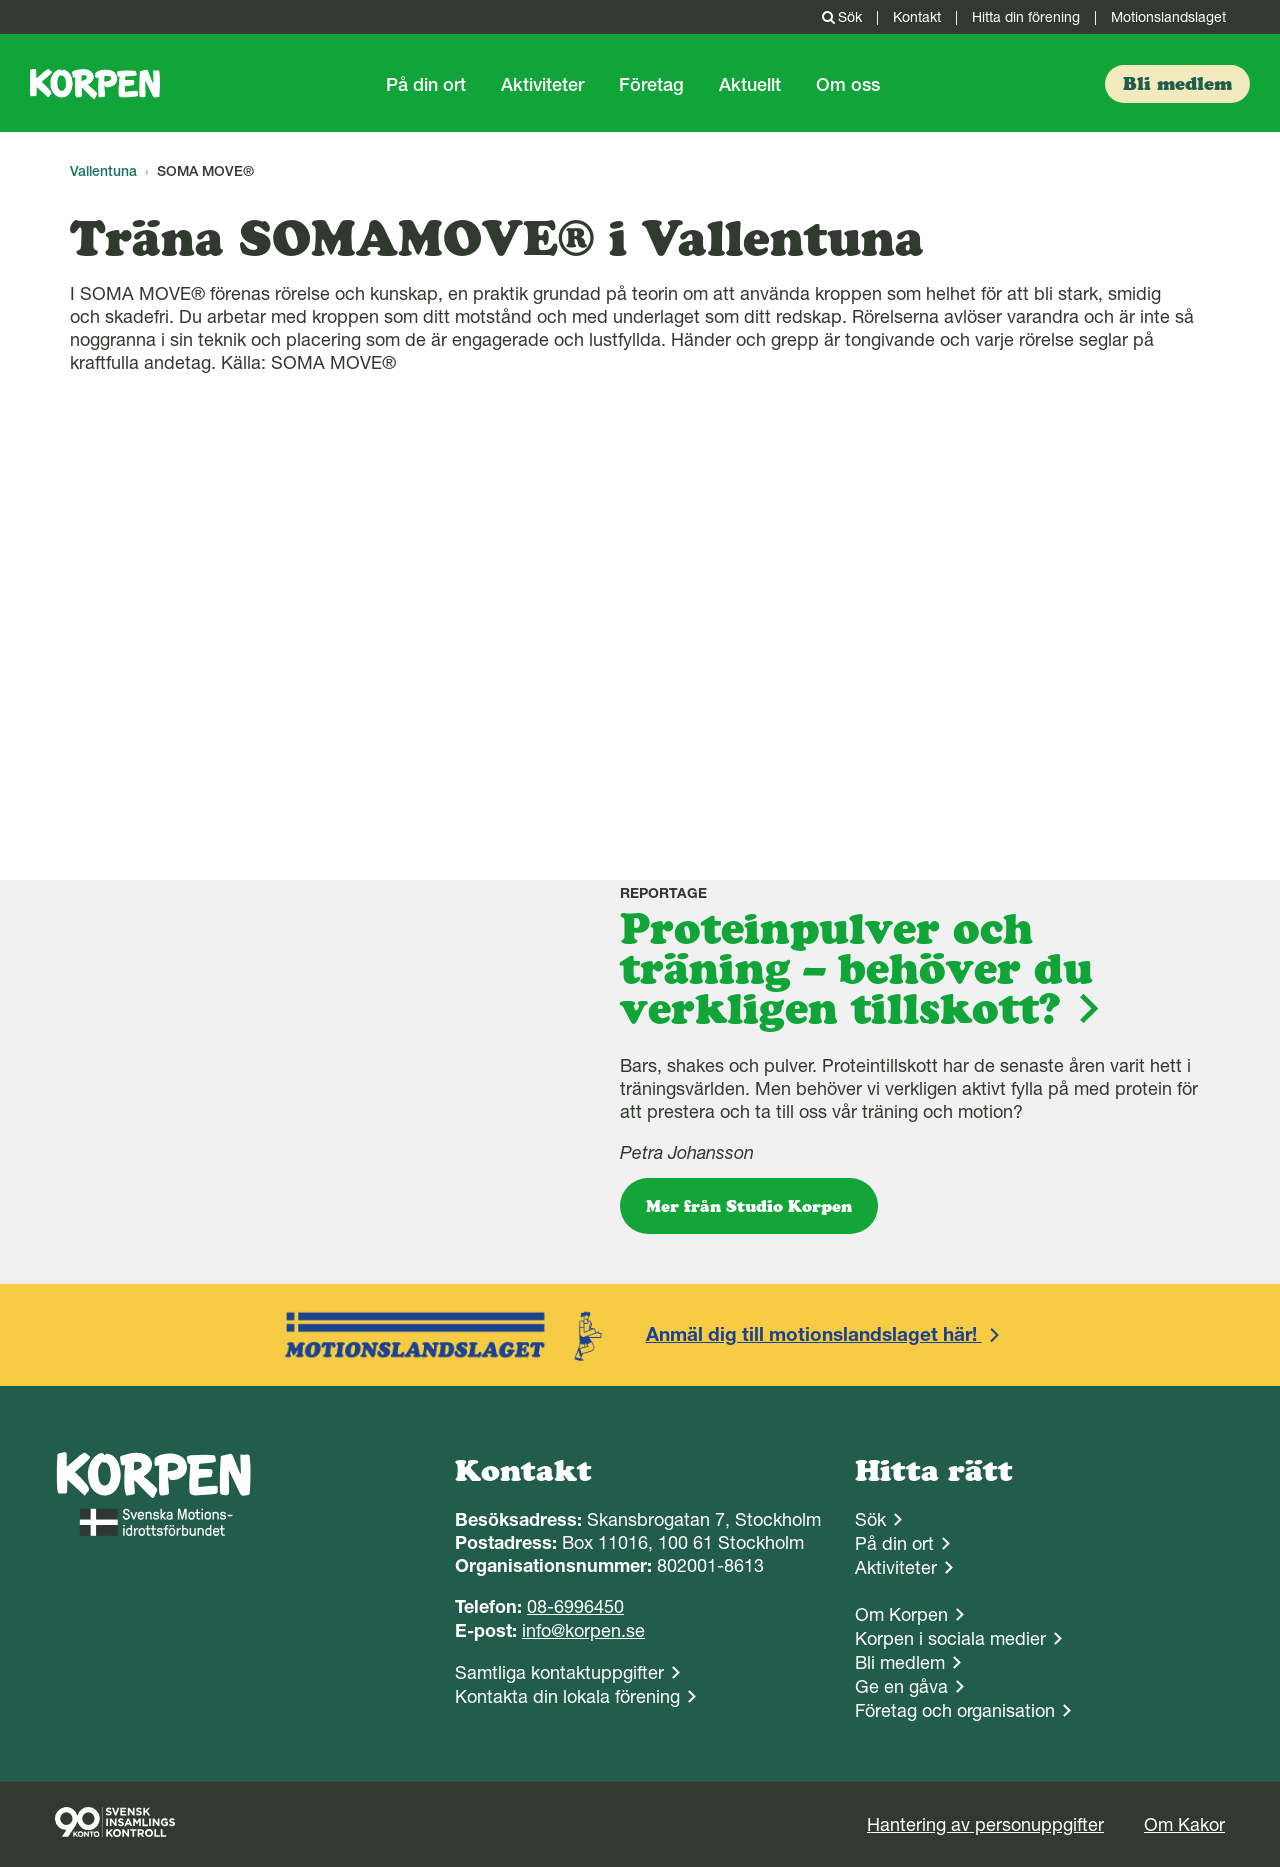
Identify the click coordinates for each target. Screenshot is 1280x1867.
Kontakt (917, 17)
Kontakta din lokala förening (567, 1696)
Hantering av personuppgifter (985, 1824)
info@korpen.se (583, 1630)
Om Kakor (1184, 1824)
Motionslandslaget (1168, 17)
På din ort (426, 84)
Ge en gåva (901, 1686)
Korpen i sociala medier (950, 1638)
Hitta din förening (1026, 17)
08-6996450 (575, 1606)
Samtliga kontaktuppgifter (559, 1672)
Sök (840, 17)
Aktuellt (750, 84)
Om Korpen (901, 1614)
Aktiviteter (542, 84)
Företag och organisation (955, 1710)
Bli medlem (900, 1662)
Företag (651, 84)
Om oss (848, 84)
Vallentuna (103, 171)
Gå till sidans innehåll (0, 0)
